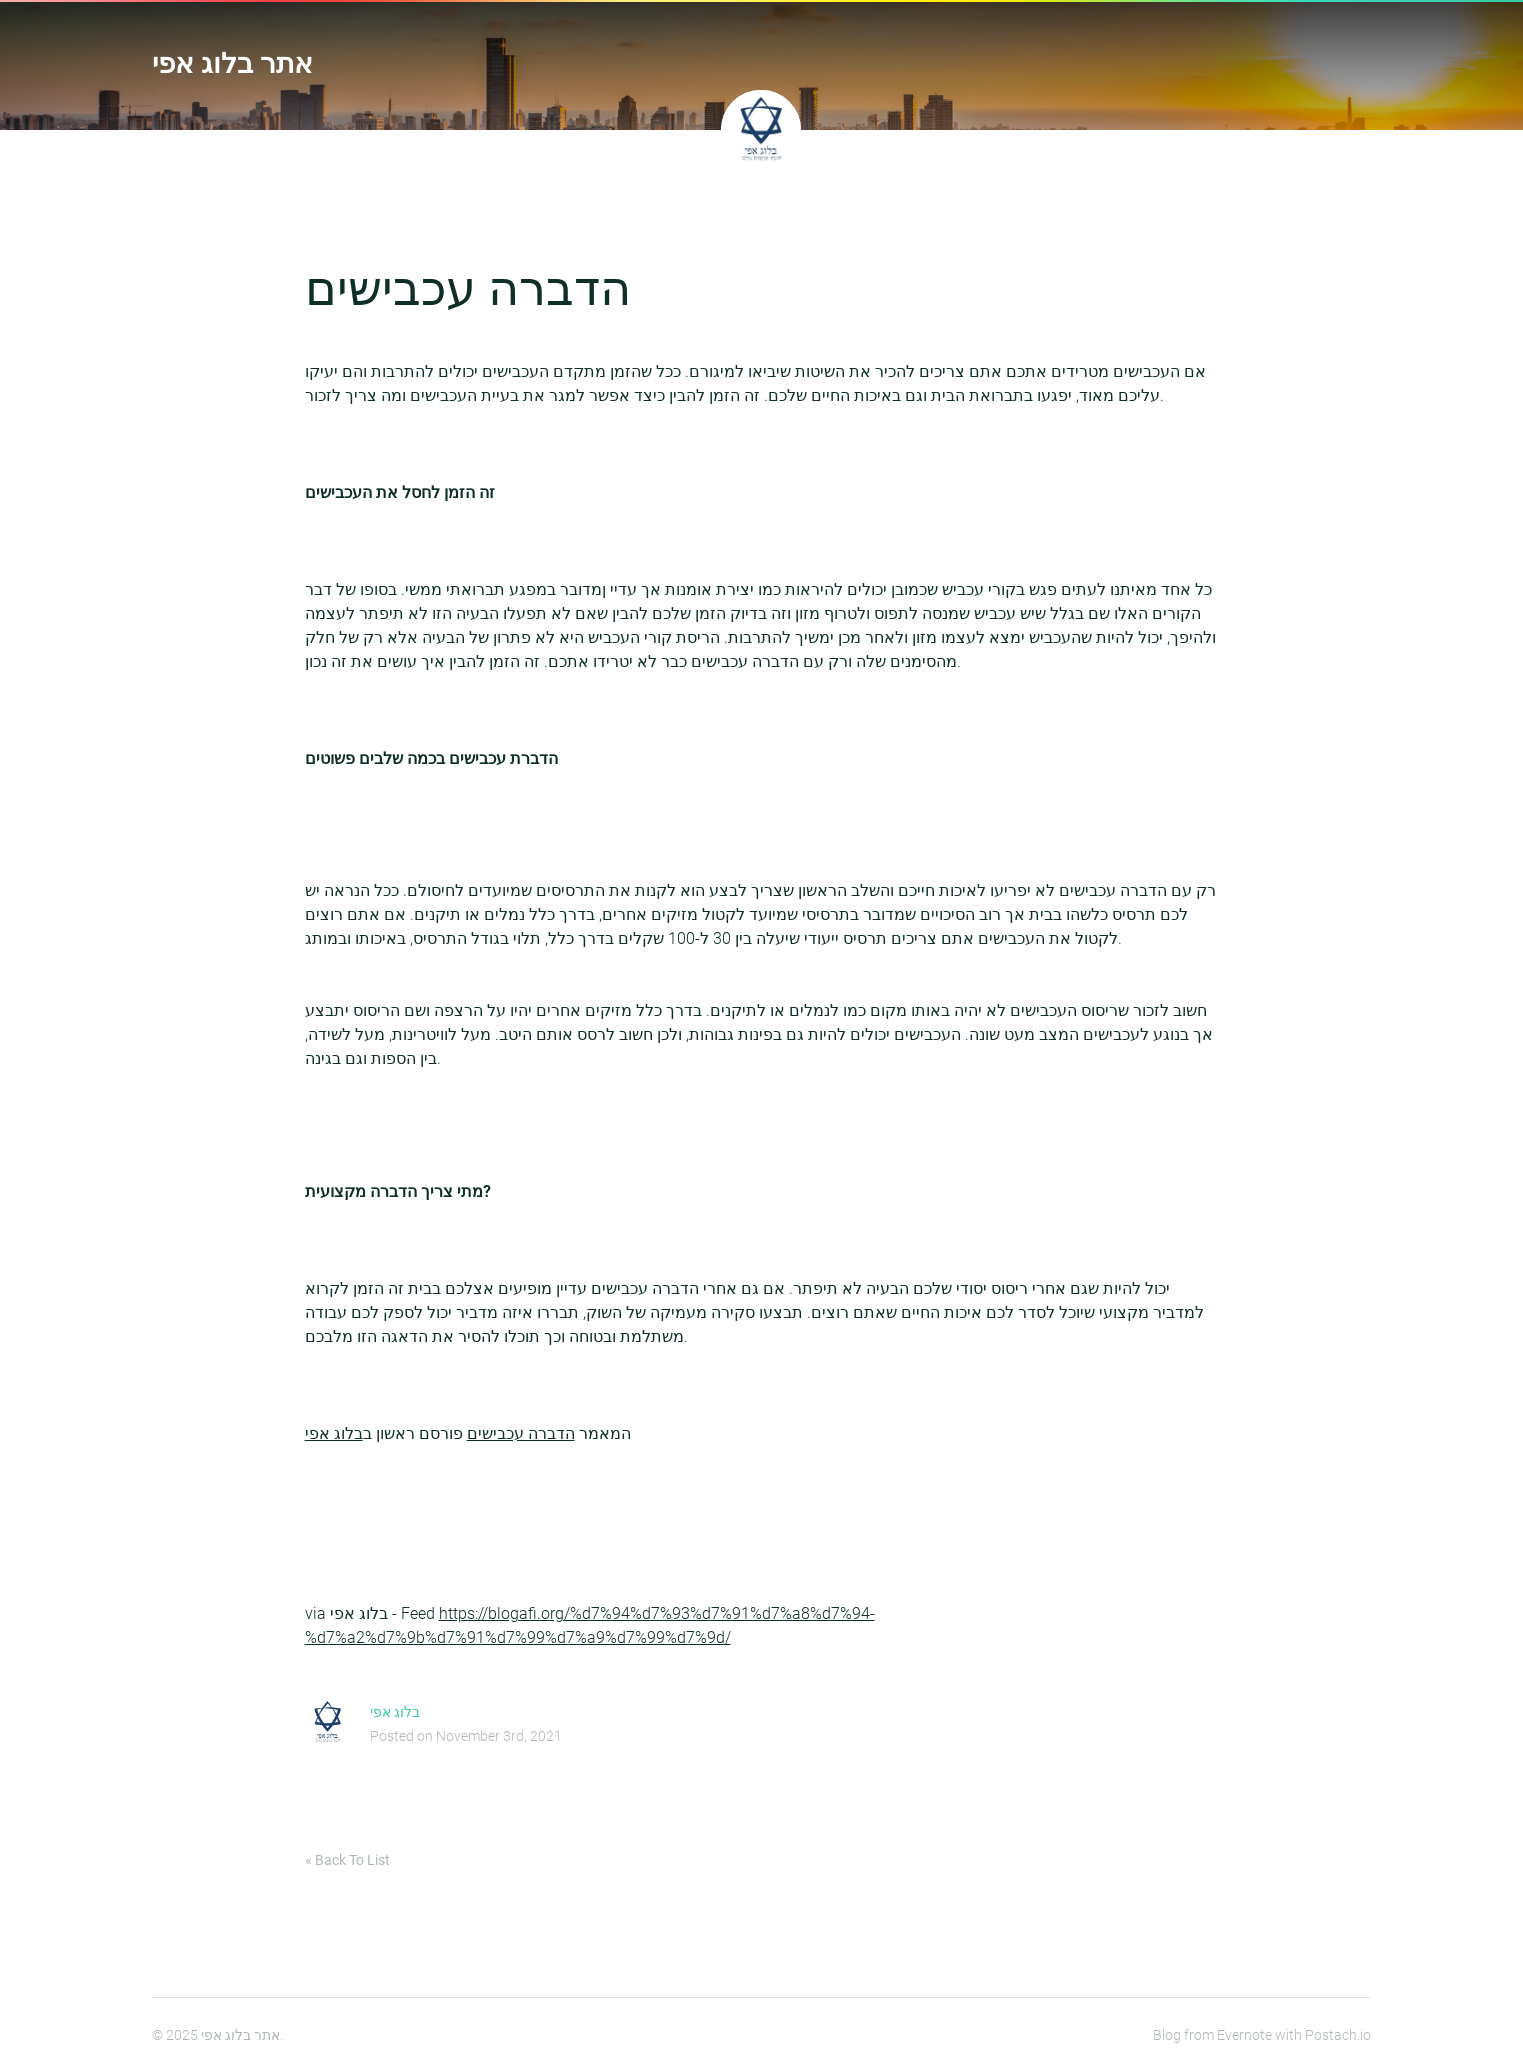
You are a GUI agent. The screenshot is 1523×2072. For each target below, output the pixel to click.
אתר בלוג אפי (232, 63)
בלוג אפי (334, 1433)
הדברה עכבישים (521, 1433)
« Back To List (347, 1860)
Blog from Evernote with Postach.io (1262, 2035)
